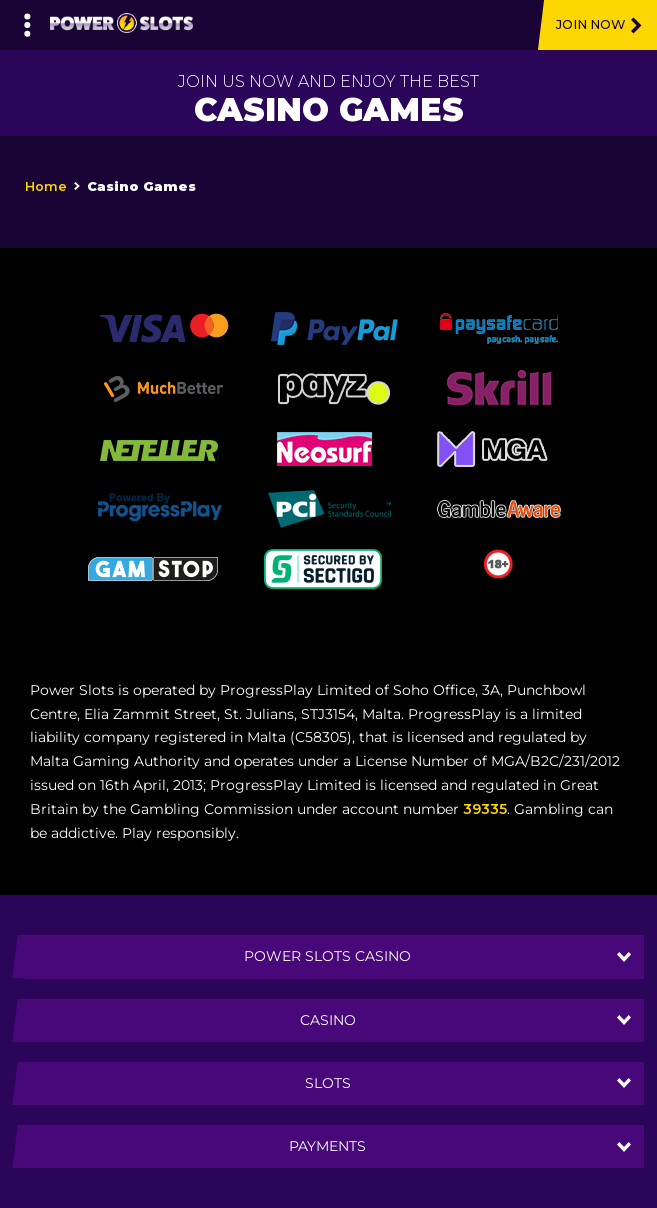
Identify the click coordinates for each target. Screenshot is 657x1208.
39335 (485, 809)
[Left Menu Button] (27, 20)
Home (46, 186)
